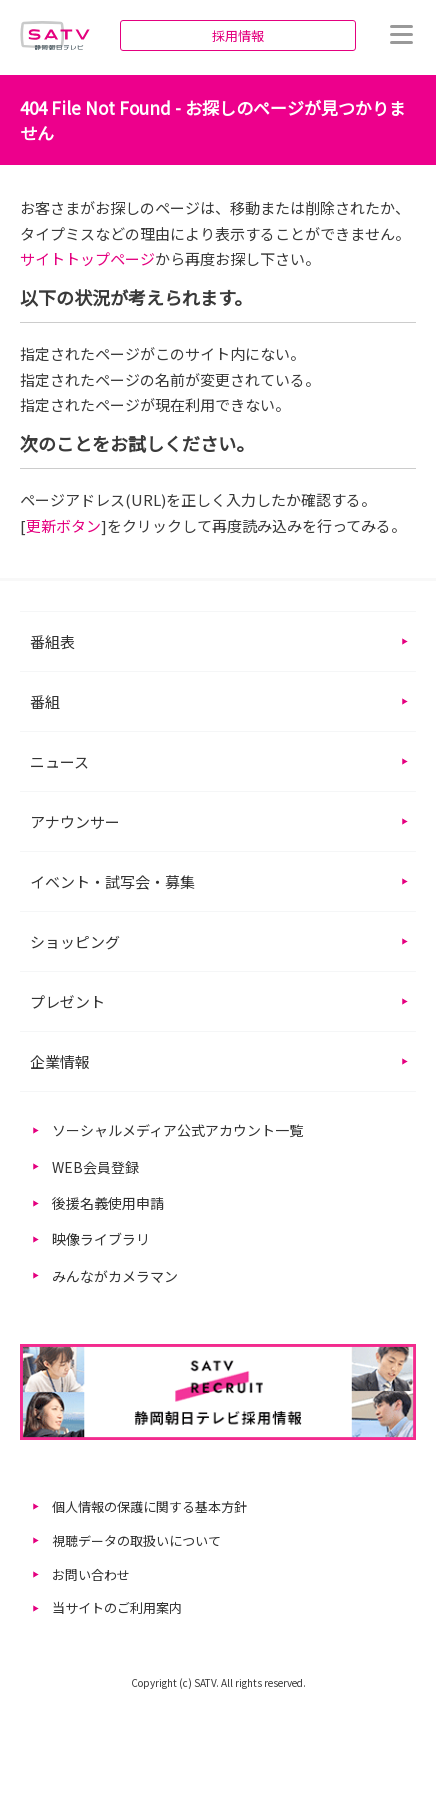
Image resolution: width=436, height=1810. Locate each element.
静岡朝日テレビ (55, 35)
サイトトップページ (87, 258)
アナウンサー (75, 821)
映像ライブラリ (101, 1239)
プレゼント (67, 1001)
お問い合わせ (91, 1574)
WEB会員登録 (95, 1167)
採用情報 (238, 35)
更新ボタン (63, 525)
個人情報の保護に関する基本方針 (149, 1506)
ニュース (59, 761)
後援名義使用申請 (108, 1203)
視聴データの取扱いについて (136, 1540)
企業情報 (60, 1061)
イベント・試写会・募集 (112, 881)
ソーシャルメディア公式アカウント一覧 (177, 1130)
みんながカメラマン (115, 1276)
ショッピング (75, 941)
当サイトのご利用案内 (117, 1607)
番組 (45, 701)
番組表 (52, 641)
